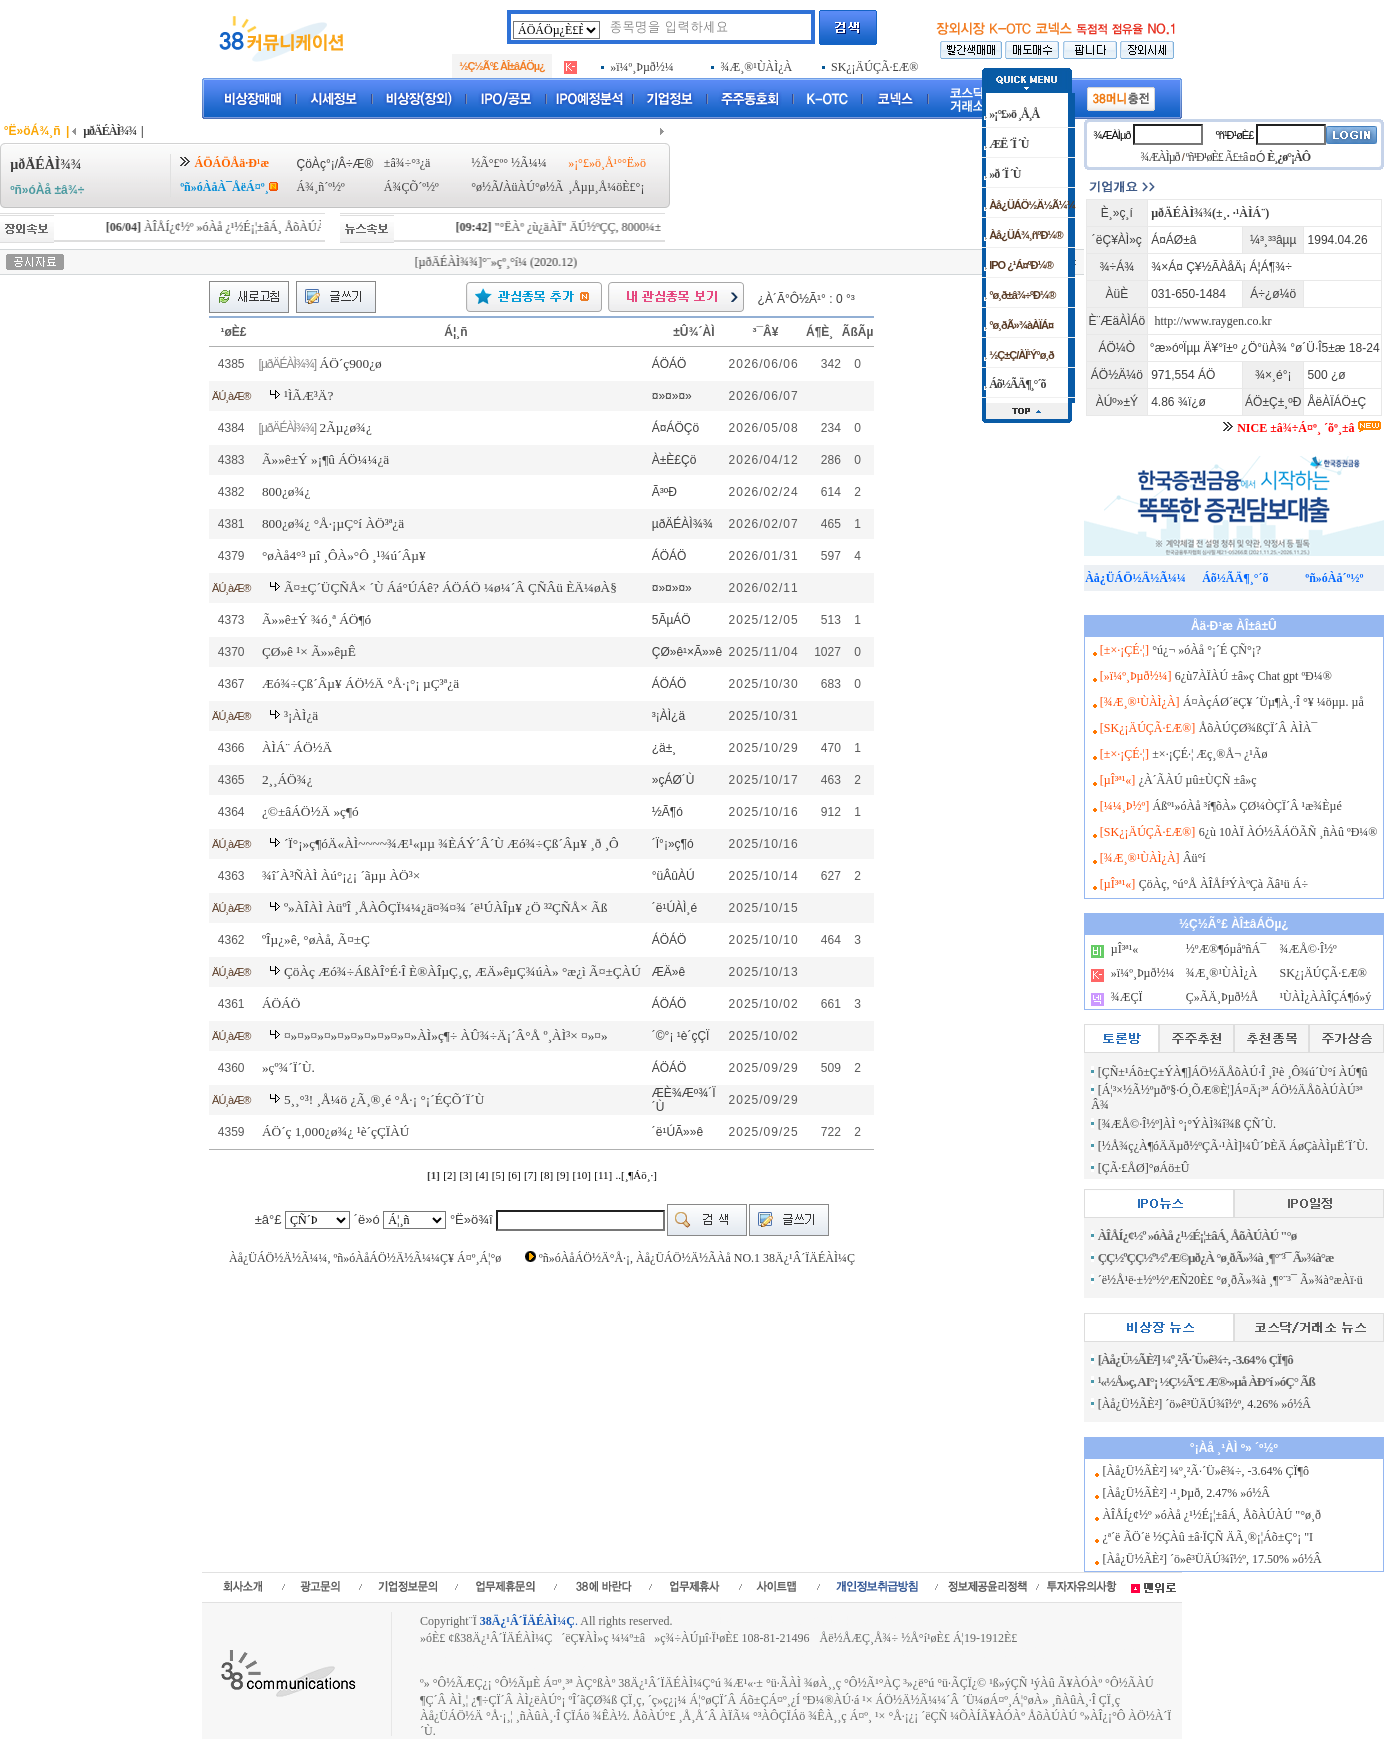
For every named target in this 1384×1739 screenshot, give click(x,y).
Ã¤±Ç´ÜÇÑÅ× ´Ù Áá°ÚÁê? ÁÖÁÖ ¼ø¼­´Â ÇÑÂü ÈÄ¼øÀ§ (450, 587)
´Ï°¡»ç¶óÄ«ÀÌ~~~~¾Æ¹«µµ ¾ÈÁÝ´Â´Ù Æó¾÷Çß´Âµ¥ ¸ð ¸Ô (451, 843)
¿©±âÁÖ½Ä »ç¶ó (310, 811)
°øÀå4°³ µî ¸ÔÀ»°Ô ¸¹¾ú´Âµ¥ (344, 555)
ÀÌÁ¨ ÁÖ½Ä (297, 747)
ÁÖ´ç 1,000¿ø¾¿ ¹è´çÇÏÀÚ (336, 1131)
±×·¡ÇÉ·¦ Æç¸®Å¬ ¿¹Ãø (1209, 754)
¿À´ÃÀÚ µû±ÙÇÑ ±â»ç (1198, 780)
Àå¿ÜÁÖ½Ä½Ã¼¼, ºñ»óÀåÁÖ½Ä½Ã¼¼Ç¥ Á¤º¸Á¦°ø (365, 1258)
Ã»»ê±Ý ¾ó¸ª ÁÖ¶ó (316, 619)
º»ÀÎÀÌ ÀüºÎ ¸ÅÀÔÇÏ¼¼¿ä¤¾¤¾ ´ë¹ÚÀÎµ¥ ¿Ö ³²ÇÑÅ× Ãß (445, 907)
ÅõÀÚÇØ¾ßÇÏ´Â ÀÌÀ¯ (1258, 728)
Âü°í (1194, 858)
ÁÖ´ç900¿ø (351, 363)
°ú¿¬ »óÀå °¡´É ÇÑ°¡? (1206, 650)
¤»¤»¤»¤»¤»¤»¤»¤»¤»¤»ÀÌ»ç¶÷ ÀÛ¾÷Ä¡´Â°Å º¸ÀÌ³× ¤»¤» (446, 1035)
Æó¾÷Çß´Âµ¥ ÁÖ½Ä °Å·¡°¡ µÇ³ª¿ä (360, 683)
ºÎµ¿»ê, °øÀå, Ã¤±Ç (316, 939)
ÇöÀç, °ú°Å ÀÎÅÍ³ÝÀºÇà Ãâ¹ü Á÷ (1223, 884)
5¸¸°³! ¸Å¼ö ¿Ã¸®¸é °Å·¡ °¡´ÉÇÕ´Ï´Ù (384, 1099)
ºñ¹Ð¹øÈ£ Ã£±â (1217, 157)
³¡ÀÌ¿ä (301, 715)
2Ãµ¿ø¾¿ (346, 427)
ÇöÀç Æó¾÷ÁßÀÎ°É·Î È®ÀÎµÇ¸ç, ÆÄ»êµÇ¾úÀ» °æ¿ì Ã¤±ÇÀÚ (462, 971)
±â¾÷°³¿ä (407, 163)
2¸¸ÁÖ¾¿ (287, 779)
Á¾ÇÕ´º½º (411, 187)
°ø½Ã (485, 187)
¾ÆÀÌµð (1111, 135)
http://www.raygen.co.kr (1213, 321)
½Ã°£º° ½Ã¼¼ (509, 163)
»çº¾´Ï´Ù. (288, 1067)
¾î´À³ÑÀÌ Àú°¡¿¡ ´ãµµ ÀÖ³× (341, 875)
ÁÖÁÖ (281, 1003)
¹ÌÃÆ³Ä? (308, 395)
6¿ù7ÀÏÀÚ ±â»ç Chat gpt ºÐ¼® (1253, 676)
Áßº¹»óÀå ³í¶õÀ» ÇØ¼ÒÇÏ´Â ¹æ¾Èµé (1247, 806)
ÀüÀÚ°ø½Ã (533, 187)
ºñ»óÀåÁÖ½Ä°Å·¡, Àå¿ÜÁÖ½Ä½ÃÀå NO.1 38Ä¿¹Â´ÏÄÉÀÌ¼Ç (697, 1258)
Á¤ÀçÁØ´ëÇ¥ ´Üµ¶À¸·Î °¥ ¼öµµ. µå (1273, 702)
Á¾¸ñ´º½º (321, 187)
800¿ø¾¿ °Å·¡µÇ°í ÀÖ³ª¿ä (333, 523)
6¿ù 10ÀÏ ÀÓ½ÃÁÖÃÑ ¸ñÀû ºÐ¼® (1288, 832)
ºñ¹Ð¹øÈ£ (1235, 135)
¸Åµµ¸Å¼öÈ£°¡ (606, 187)
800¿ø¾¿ (286, 491)
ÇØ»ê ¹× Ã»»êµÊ (309, 651)
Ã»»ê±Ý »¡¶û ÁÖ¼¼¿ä (325, 459)
